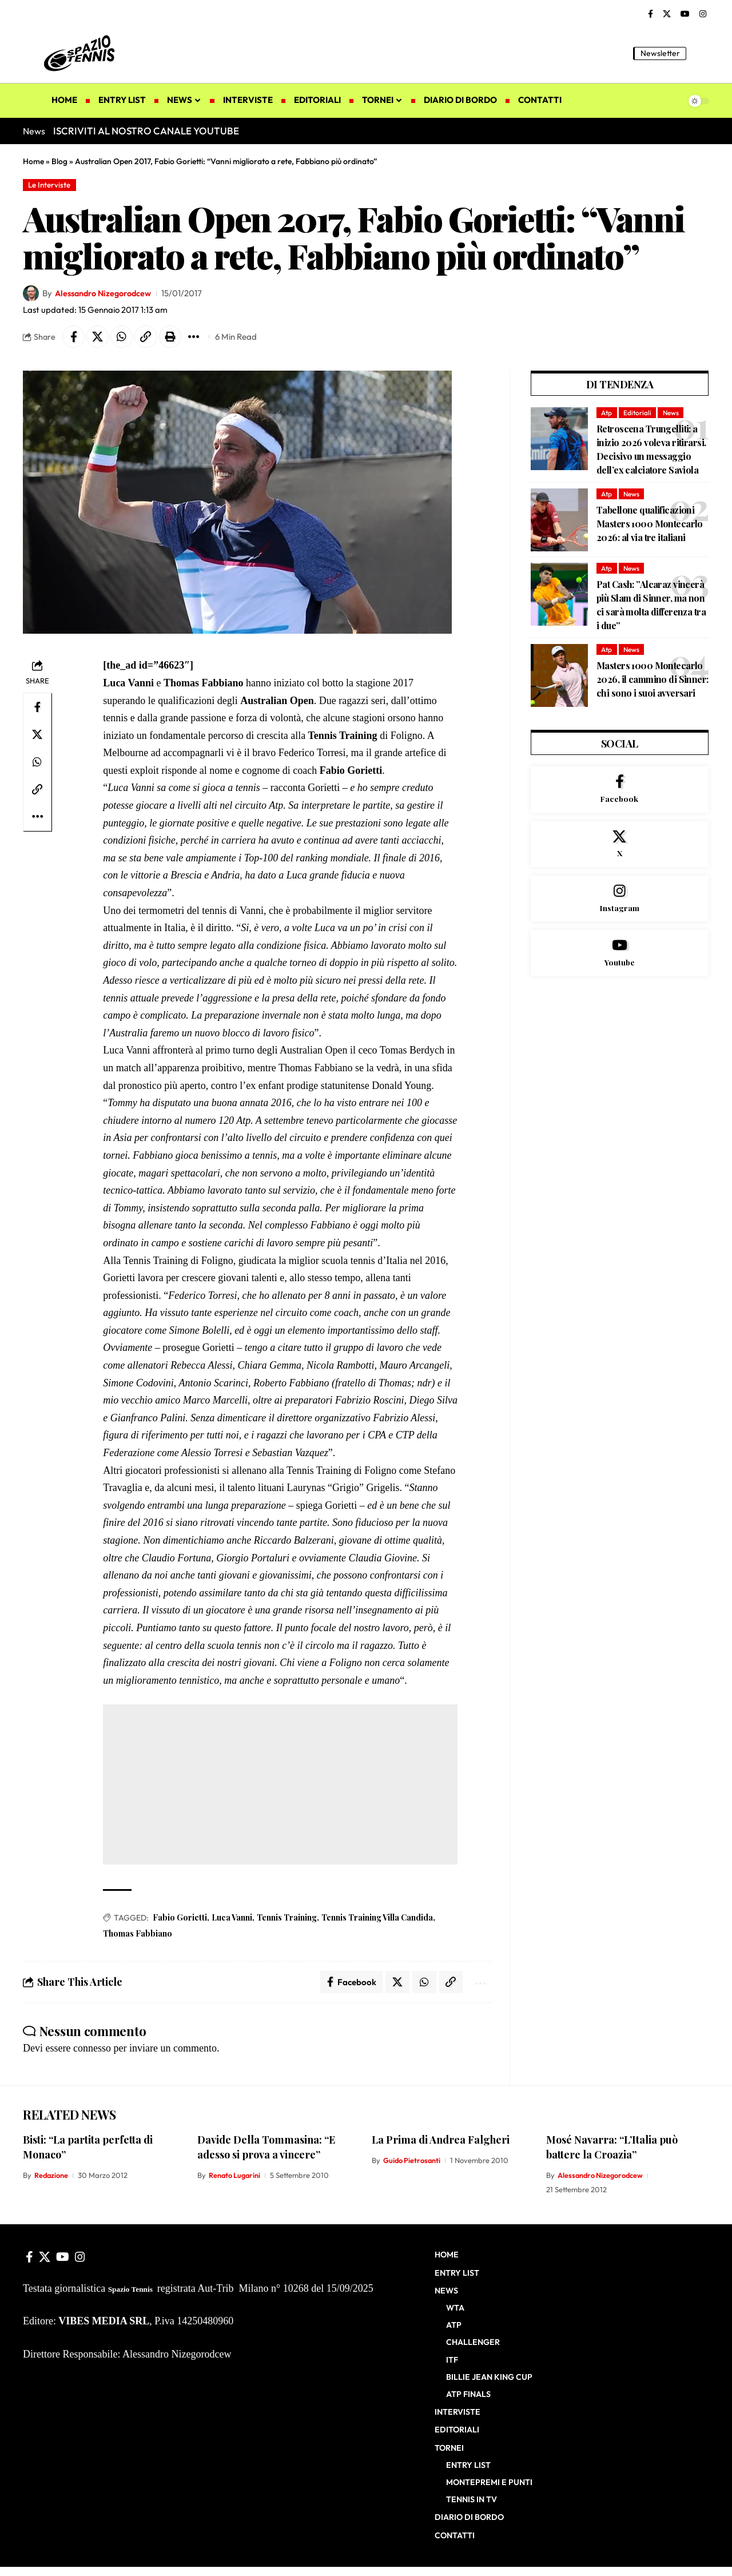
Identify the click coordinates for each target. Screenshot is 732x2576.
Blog (59, 161)
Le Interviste (50, 185)
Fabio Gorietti (180, 1918)
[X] (667, 14)
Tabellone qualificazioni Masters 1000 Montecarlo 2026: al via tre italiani (649, 524)
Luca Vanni (232, 1918)
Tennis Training (287, 1918)
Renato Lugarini (235, 2176)
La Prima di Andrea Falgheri (441, 2141)
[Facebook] (650, 14)
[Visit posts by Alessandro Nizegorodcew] (31, 294)
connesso (92, 2049)
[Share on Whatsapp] (123, 337)
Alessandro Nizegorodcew (106, 293)
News (672, 413)
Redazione (51, 2176)
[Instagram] (703, 14)
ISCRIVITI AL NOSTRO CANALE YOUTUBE (146, 131)
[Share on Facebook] (73, 337)
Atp (606, 413)
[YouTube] (685, 14)
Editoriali (638, 413)
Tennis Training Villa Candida (377, 1918)
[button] (700, 53)
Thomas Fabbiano (137, 1934)
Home (33, 161)
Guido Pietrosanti (412, 2161)
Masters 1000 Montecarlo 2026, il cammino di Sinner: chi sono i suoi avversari (652, 680)
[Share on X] (98, 337)
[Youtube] (620, 956)
